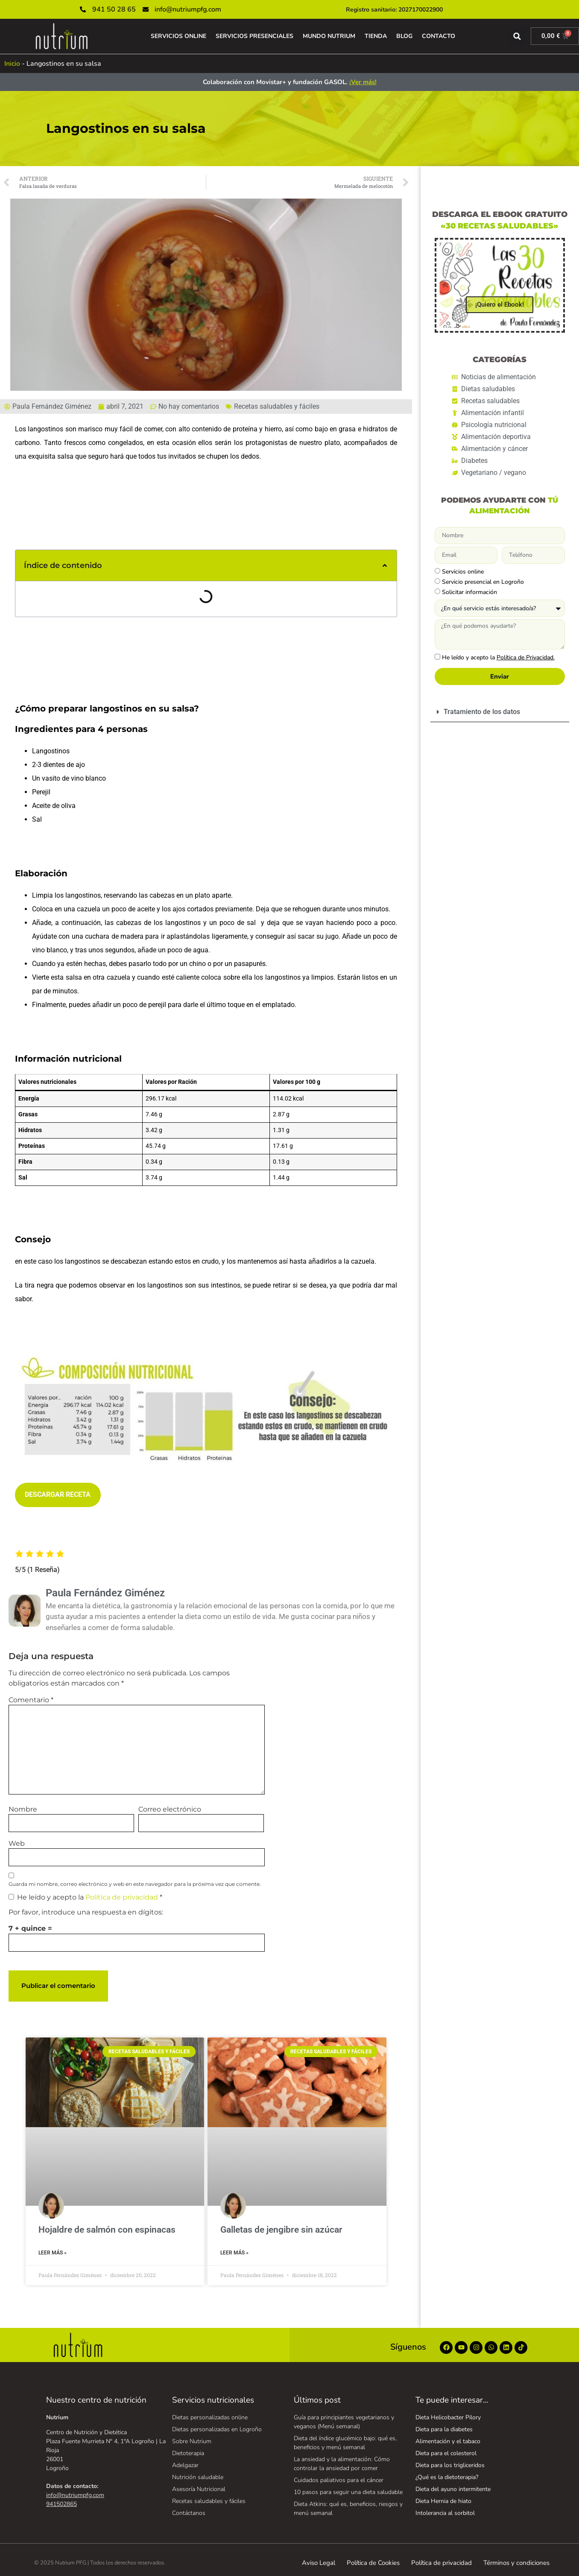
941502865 (61, 2504)
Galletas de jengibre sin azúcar (281, 2230)
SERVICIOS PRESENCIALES (254, 36)
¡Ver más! (363, 82)
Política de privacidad (122, 1897)
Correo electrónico (169, 1809)
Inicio (12, 63)
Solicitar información (469, 592)
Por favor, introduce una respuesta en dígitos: (86, 1912)
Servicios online (463, 572)
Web (17, 1843)
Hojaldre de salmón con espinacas (106, 2230)
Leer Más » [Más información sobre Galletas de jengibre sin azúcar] (234, 2253)
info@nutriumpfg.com (75, 2495)
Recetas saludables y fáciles (276, 406)
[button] (517, 36)
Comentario (31, 1700)
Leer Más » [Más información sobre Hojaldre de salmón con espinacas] (52, 2253)
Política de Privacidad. (526, 657)
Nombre (23, 1809)
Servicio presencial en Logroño (483, 582)
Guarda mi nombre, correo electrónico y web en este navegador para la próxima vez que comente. (135, 1884)
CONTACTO (438, 36)
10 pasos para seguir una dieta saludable (348, 2492)
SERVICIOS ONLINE (178, 36)
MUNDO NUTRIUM (329, 36)
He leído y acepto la (85, 1897)
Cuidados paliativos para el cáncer (338, 2480)
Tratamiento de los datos (482, 712)
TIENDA (376, 36)
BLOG (404, 36)
